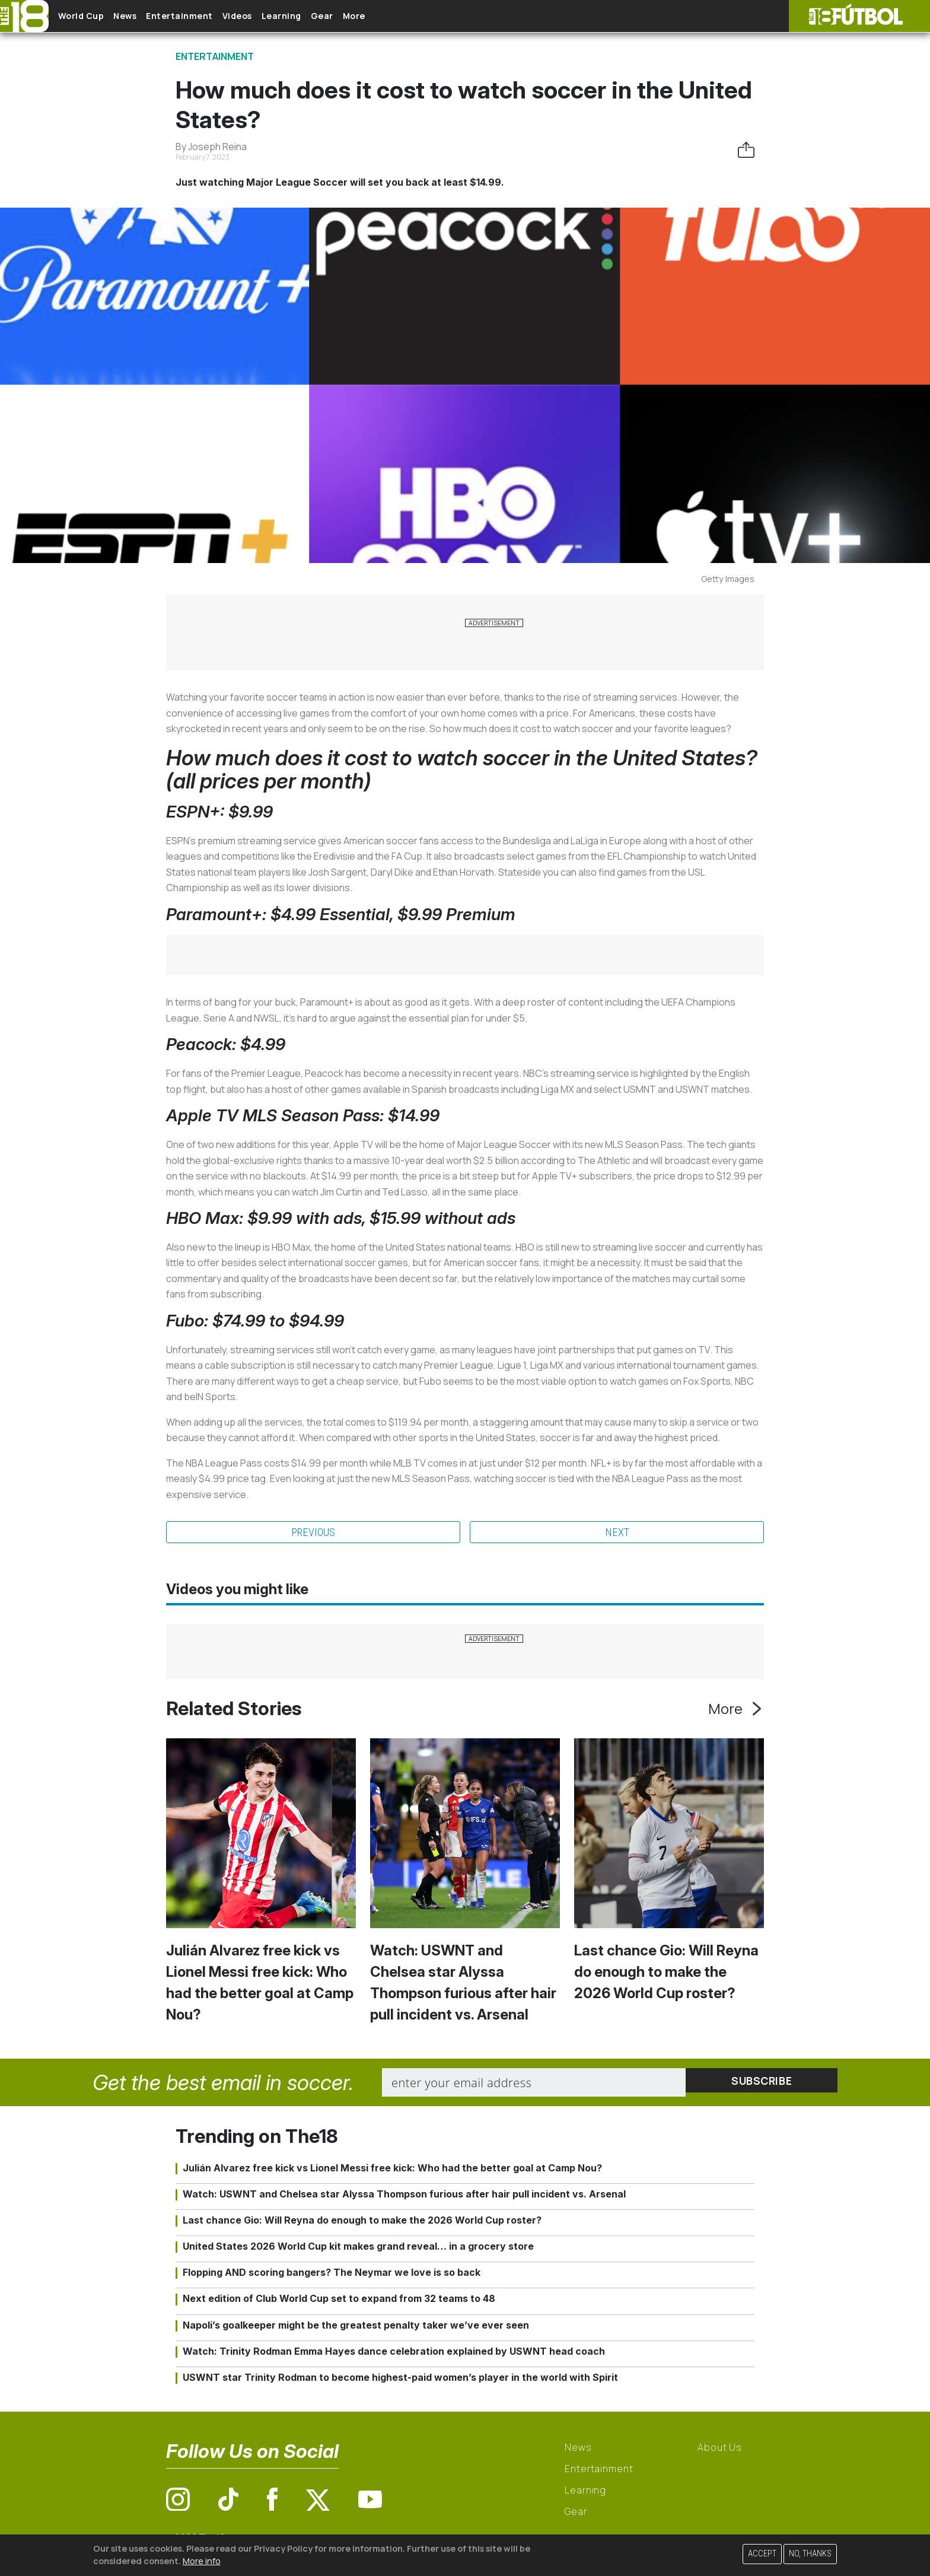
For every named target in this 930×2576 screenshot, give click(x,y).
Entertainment (207, 16)
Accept (762, 2554)
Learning (329, 16)
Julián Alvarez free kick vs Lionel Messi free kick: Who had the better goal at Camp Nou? (392, 2169)
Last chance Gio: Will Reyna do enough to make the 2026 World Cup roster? (666, 1973)
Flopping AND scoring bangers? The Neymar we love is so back (331, 2274)
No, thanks (810, 2554)
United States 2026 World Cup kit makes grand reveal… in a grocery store (358, 2248)
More (420, 16)
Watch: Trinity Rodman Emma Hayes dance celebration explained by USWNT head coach (394, 2353)
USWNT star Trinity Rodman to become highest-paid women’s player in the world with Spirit (400, 2379)
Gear (379, 16)
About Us (720, 2449)
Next (617, 1533)
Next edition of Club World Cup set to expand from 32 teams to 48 (339, 2300)
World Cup (91, 16)
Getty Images (727, 578)
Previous (313, 1533)
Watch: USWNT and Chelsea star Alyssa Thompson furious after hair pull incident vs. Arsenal (404, 2195)
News (143, 16)
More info (202, 2561)
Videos (275, 16)
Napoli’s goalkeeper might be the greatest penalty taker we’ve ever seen (356, 2326)
